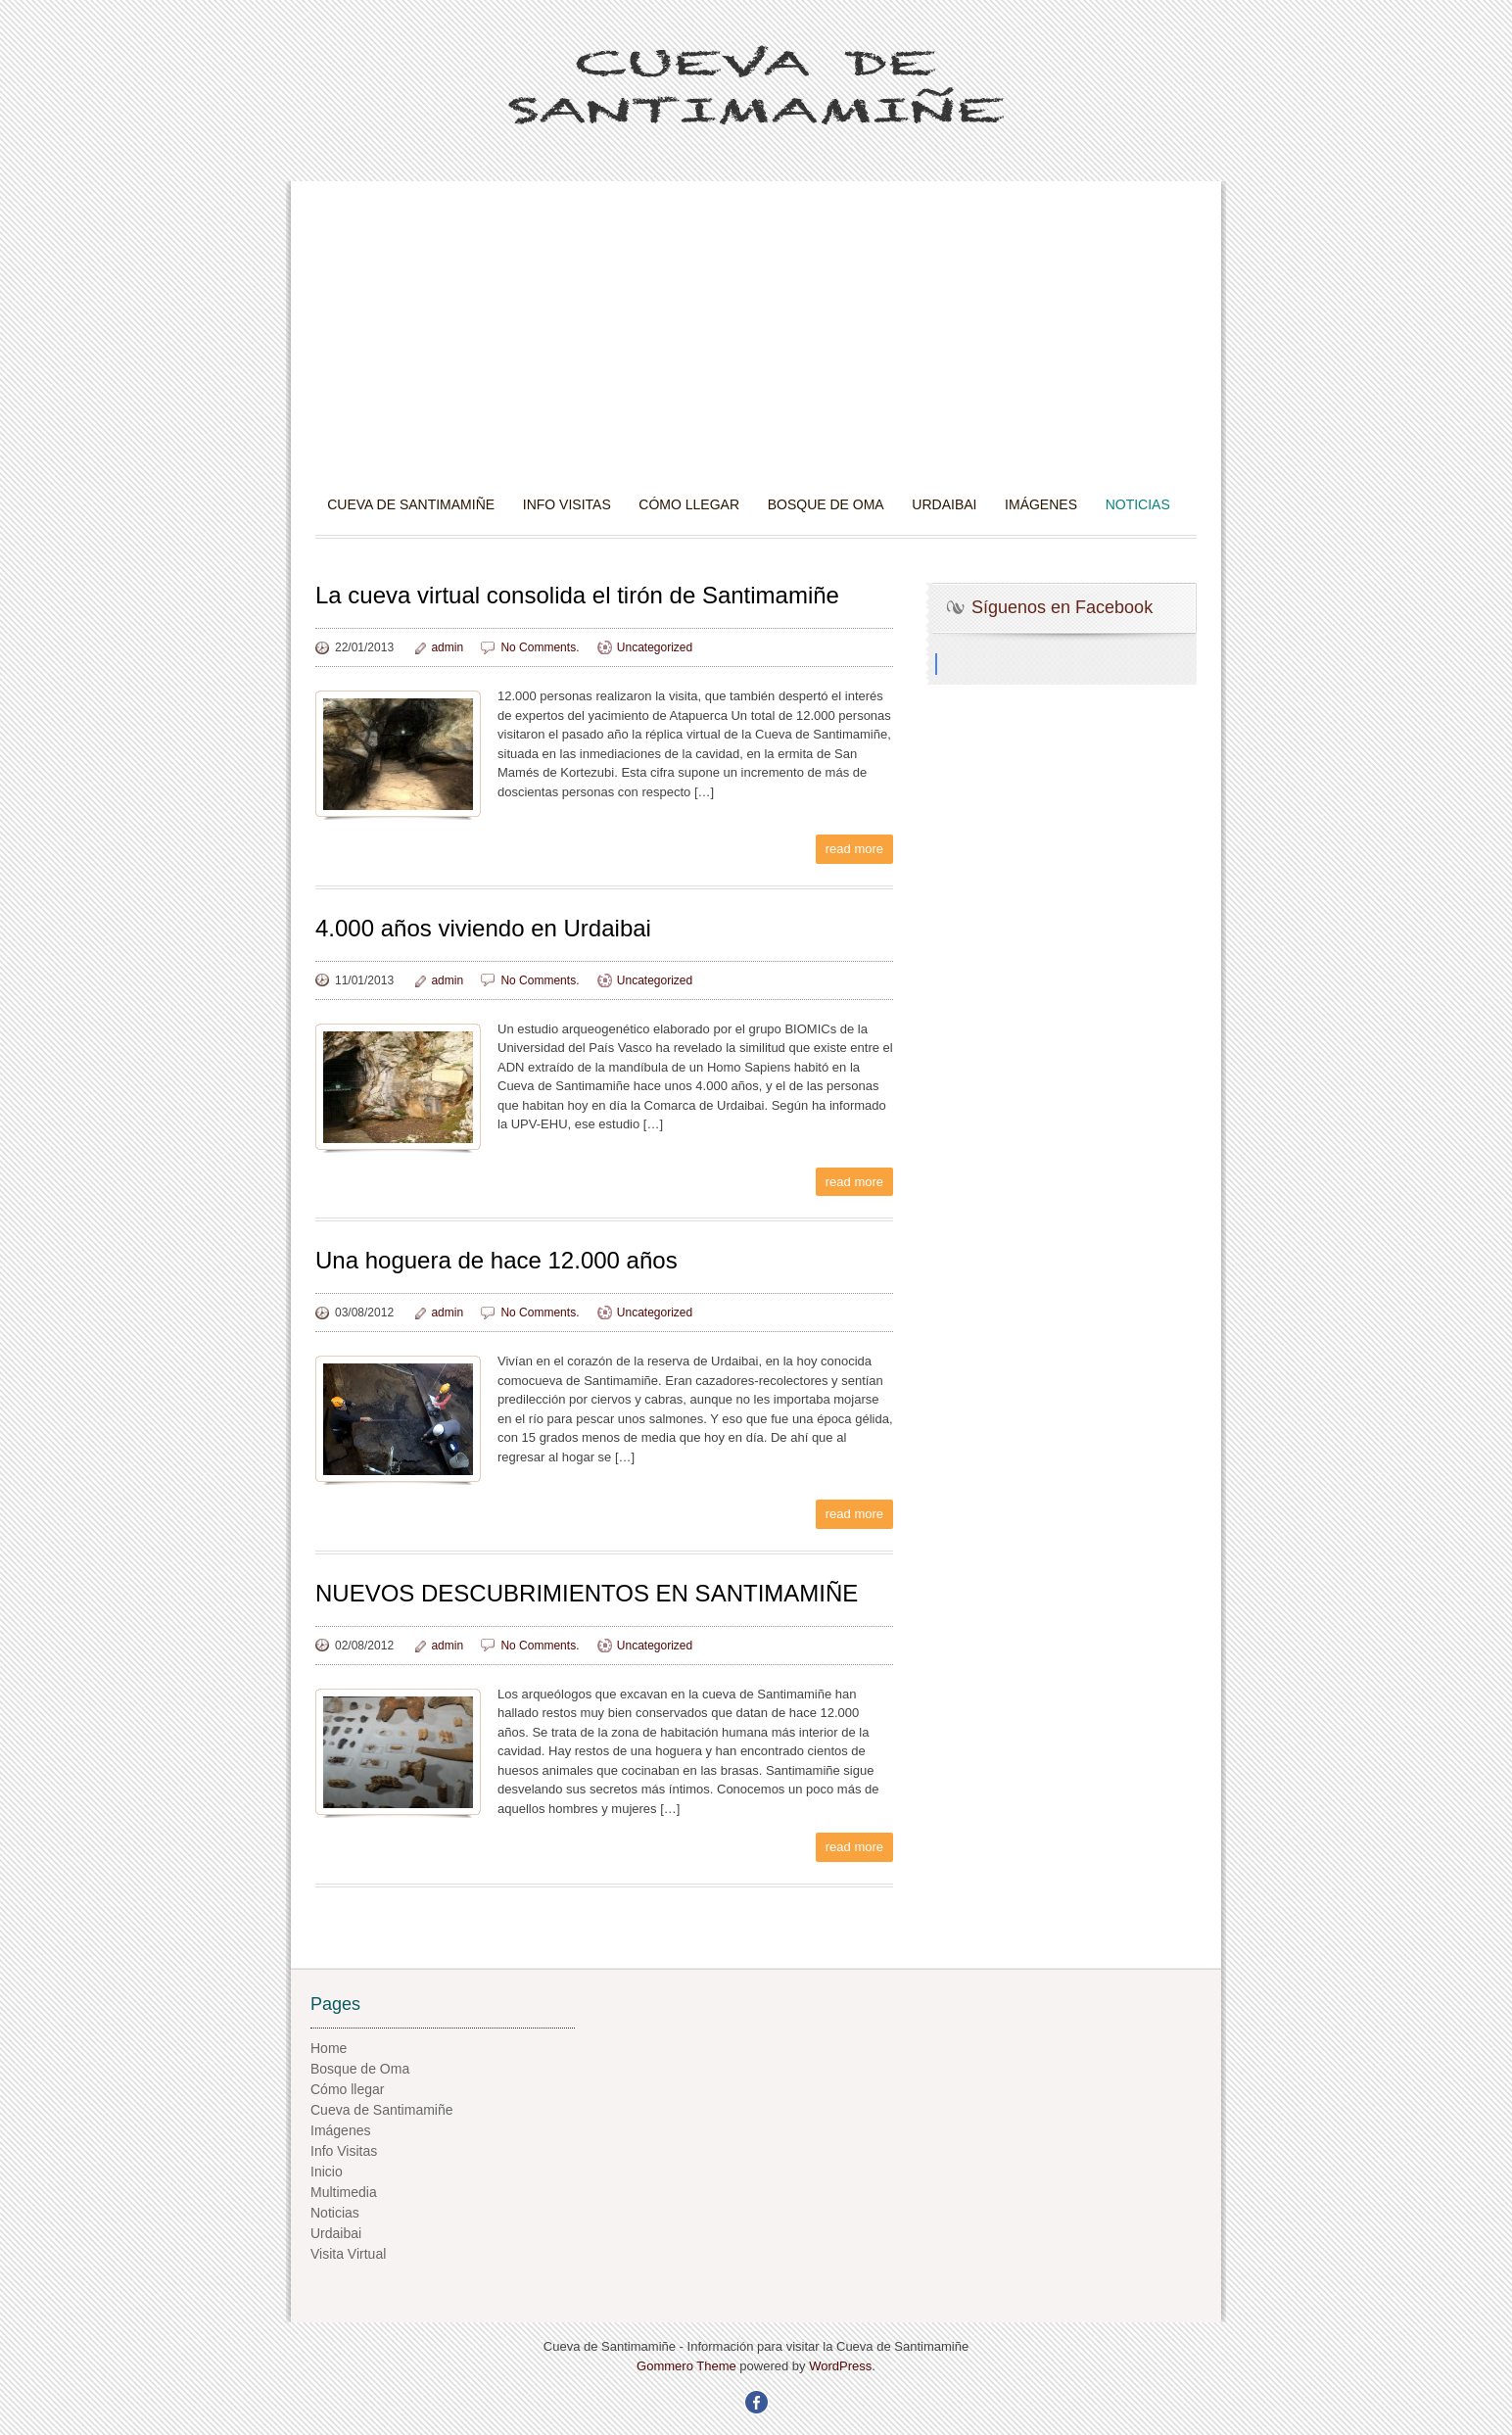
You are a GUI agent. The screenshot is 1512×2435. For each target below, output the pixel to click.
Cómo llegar (688, 504)
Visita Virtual (348, 2254)
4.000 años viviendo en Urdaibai (483, 928)
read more (854, 848)
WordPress (840, 2366)
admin (447, 647)
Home (328, 2048)
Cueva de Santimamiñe (411, 504)
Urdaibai (944, 504)
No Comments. (539, 647)
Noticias (1138, 504)
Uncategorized (654, 647)
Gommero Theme (686, 2366)
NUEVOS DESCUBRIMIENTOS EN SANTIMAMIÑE (586, 1593)
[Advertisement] (756, 348)
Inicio (326, 2171)
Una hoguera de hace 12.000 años (496, 1260)
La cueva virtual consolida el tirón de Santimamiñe (577, 595)
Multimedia (343, 2192)
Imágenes (1041, 504)
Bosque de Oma (826, 504)
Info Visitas (567, 504)
